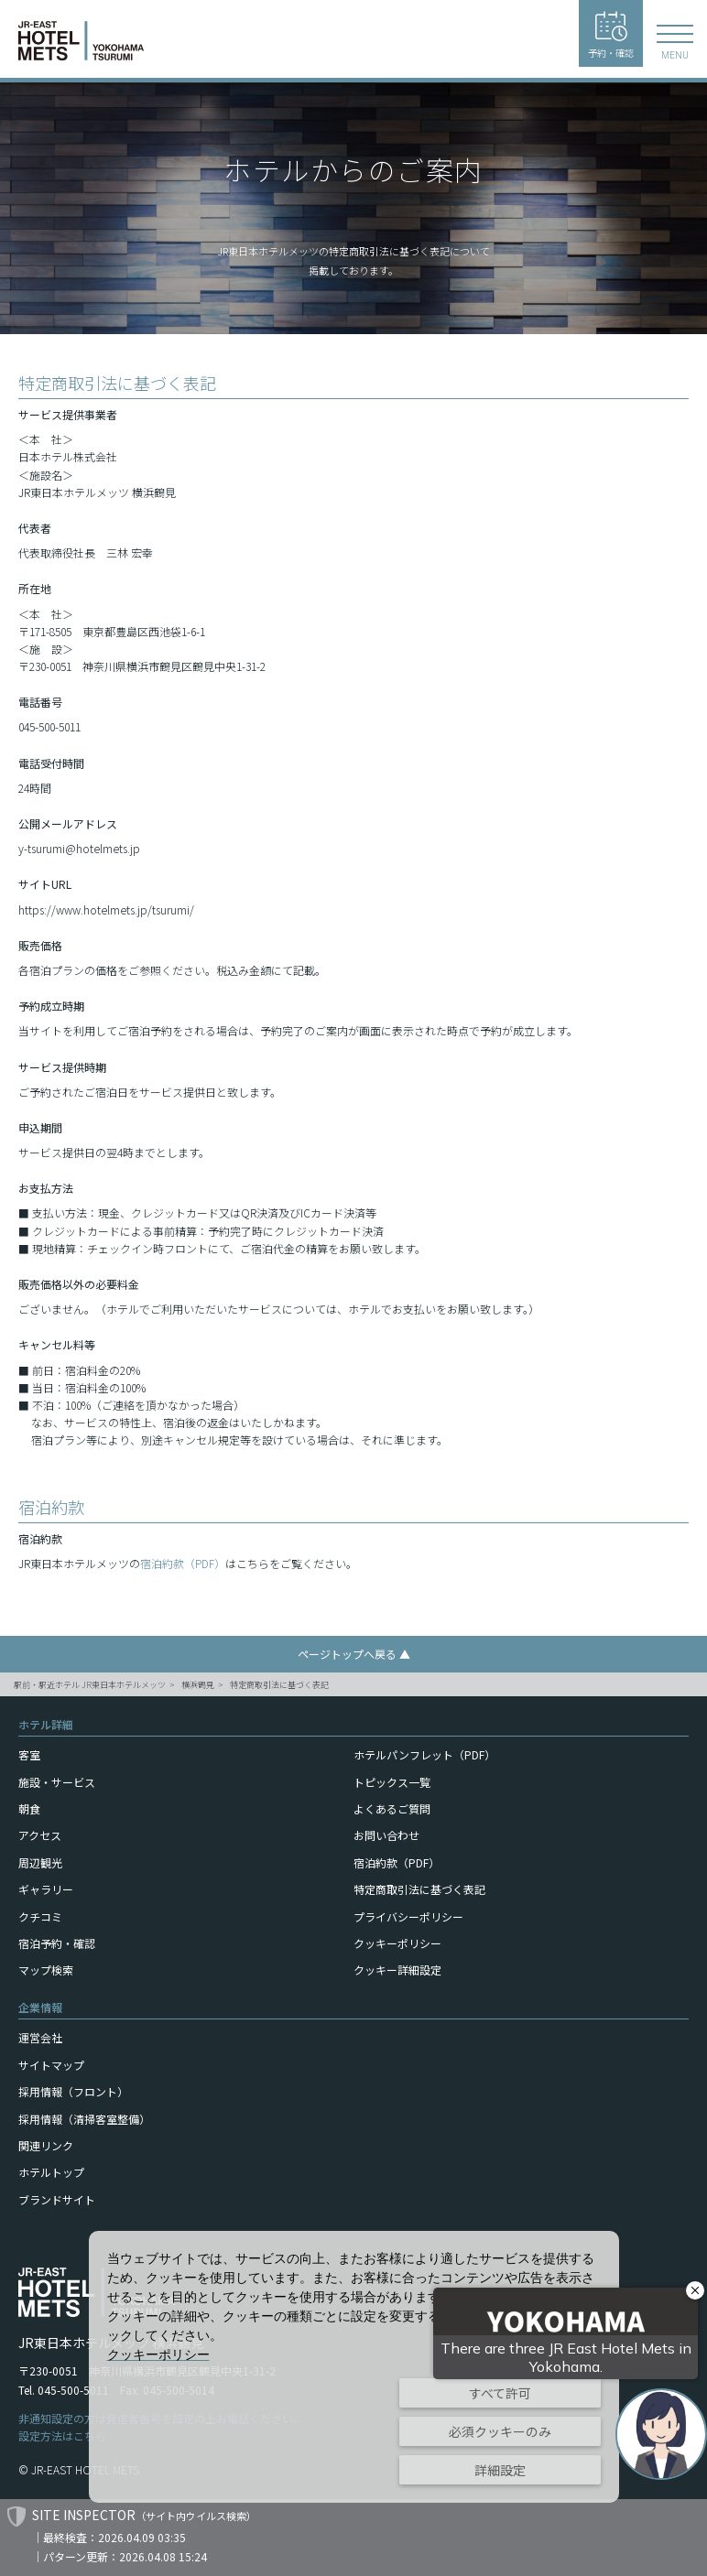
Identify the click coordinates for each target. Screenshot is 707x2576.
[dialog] (354, 2367)
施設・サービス (56, 1782)
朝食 (29, 1808)
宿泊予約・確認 (56, 1943)
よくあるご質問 (392, 1808)
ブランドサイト (56, 2199)
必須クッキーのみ (500, 2431)
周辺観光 (40, 1862)
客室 (29, 1754)
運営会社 (40, 2037)
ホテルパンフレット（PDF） (424, 1754)
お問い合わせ (386, 1835)
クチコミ (40, 1916)
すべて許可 (500, 2393)
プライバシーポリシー (408, 1916)
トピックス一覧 (392, 1782)
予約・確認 (611, 35)
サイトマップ (51, 2065)
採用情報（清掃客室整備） (84, 2119)
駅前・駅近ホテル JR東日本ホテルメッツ (90, 1685)
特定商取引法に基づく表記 (279, 1685)
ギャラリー (45, 1889)
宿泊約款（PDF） (182, 1563)
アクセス (39, 1835)
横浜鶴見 (197, 1685)
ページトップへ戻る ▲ (354, 1653)
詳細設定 (500, 2470)
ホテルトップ (51, 2172)
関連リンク (45, 2145)
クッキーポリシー (397, 1943)
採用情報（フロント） (73, 2091)
